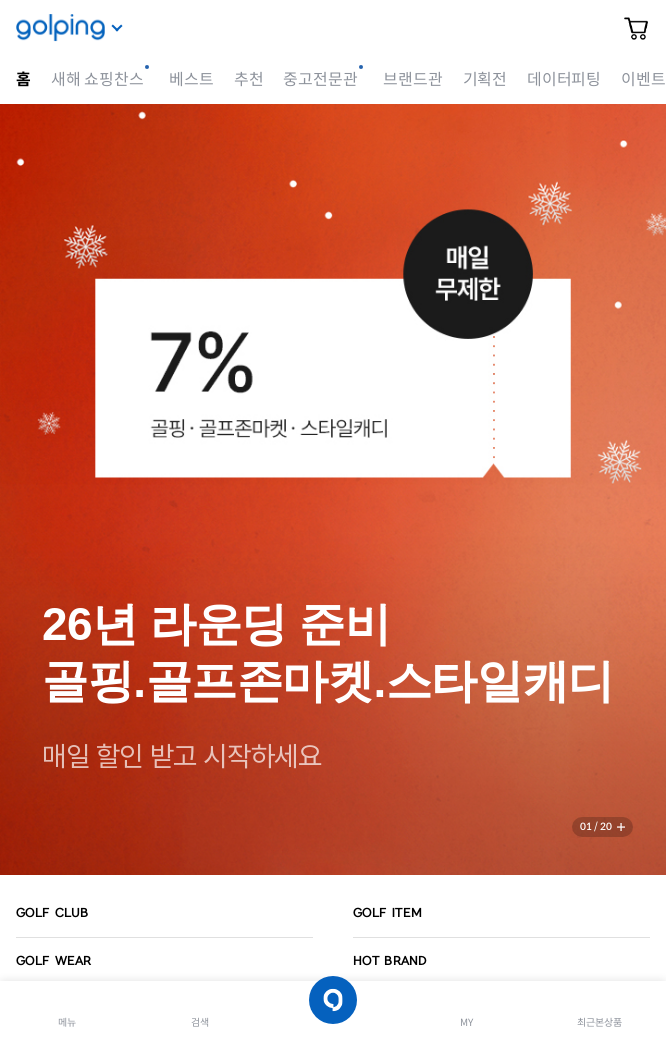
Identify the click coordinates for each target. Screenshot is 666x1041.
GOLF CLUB (52, 913)
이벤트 (643, 79)
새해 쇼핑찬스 (97, 79)
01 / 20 (596, 826)
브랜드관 (412, 79)
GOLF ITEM (387, 913)
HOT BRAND (390, 961)
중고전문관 (320, 79)
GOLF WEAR (53, 961)
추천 (249, 79)
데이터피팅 (564, 79)
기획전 (485, 79)
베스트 (191, 79)
